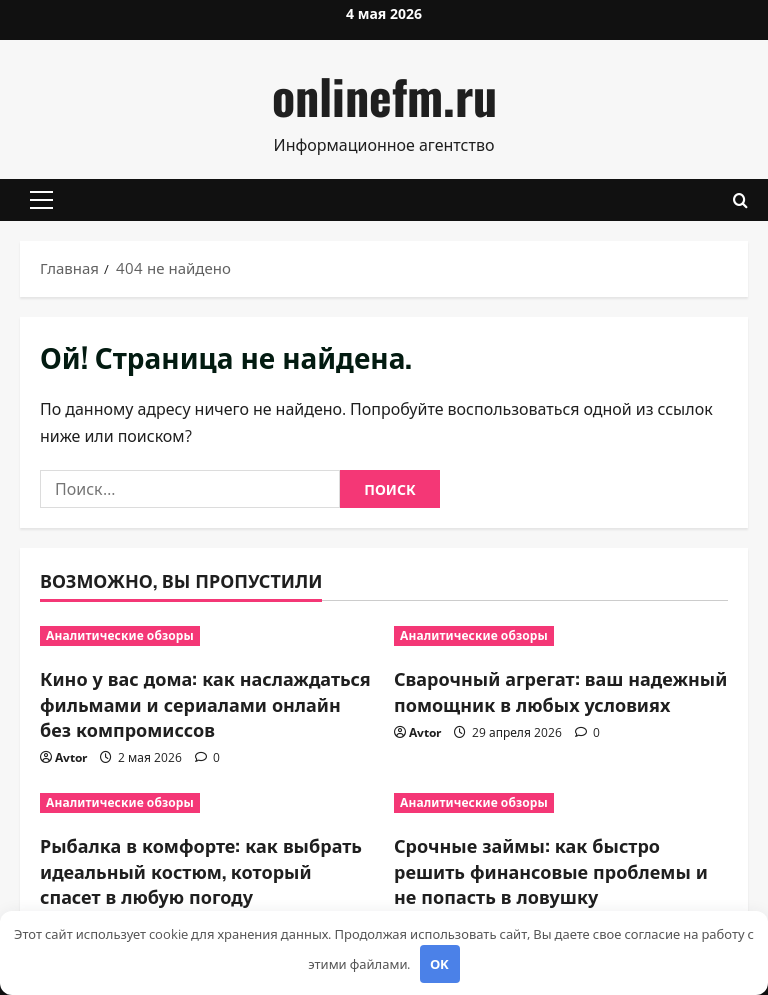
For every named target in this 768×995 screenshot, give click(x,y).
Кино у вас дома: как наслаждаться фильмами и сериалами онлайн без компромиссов (205, 703)
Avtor (71, 757)
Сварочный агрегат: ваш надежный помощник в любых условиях (560, 690)
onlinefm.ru (384, 95)
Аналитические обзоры (120, 635)
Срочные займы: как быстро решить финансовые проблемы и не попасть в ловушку (551, 870)
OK (439, 964)
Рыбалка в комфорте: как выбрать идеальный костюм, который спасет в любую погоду (201, 870)
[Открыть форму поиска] (740, 200)
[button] (41, 200)
